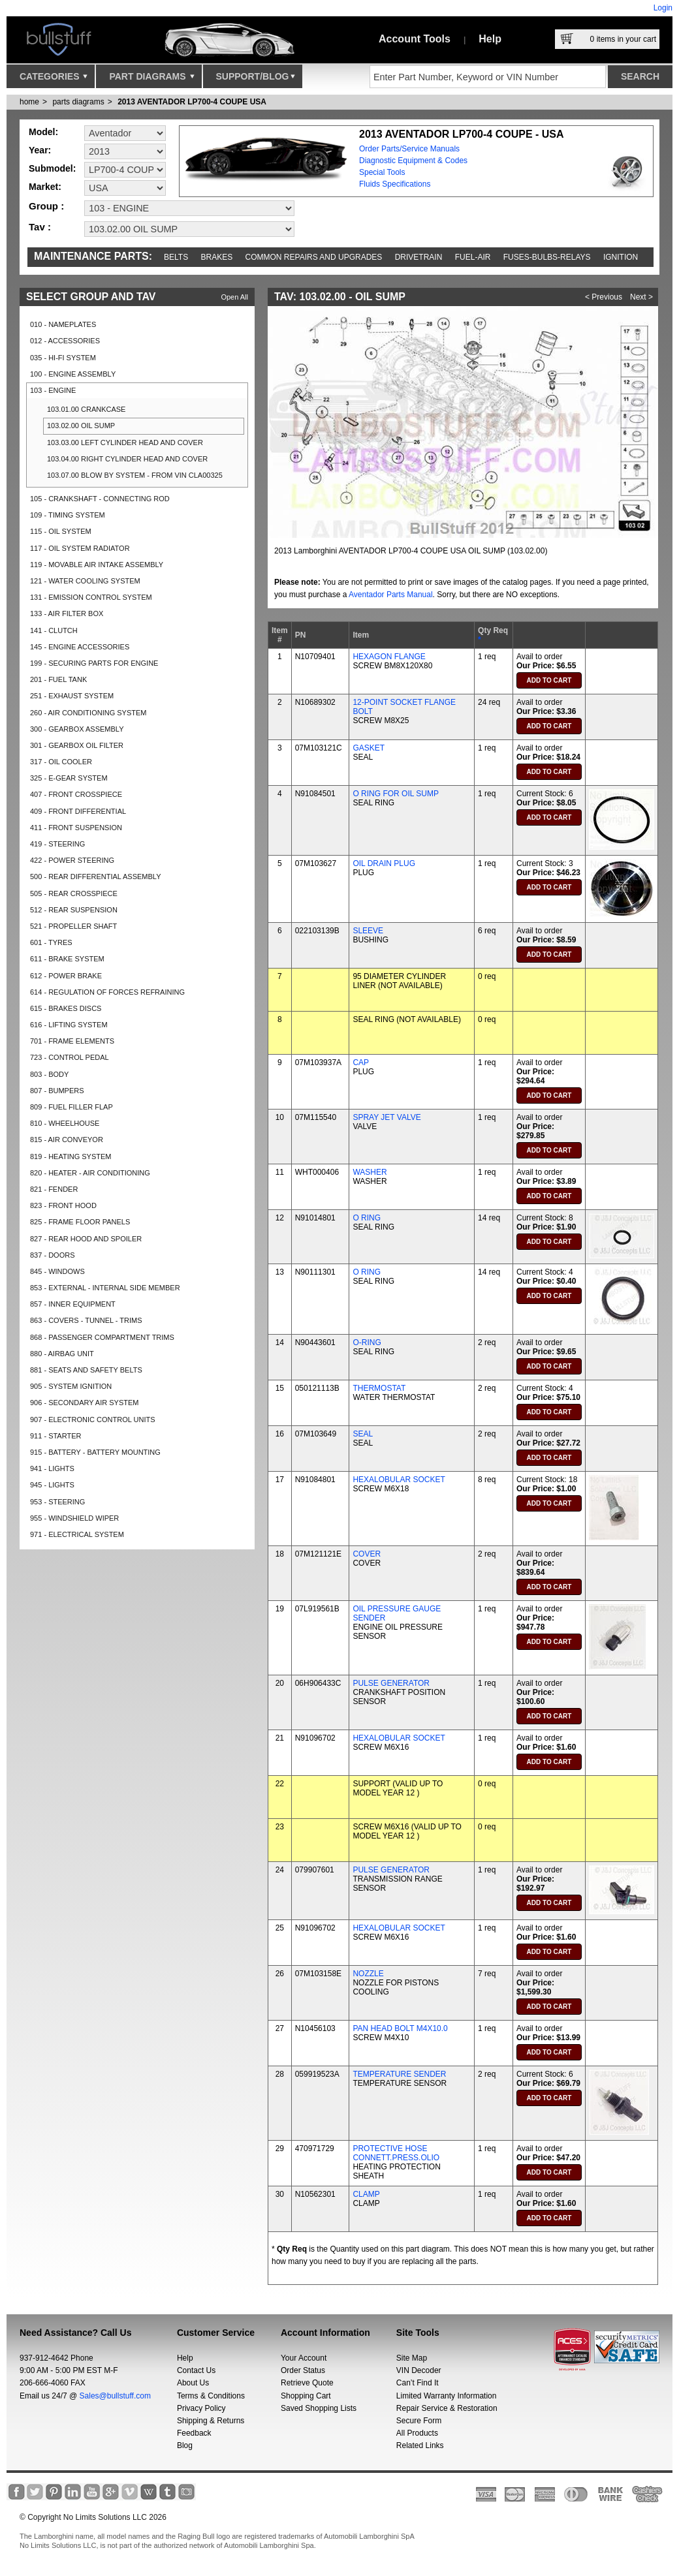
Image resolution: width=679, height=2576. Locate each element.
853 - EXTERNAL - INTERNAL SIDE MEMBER (105, 1288)
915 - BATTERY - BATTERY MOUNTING (95, 1452)
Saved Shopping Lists (318, 2408)
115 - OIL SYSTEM (60, 531)
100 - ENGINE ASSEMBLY (73, 374)
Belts (176, 257)
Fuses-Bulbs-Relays (547, 257)
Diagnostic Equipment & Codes (413, 160)
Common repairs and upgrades (314, 257)
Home (29, 101)
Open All (234, 297)
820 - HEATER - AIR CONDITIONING (90, 1173)
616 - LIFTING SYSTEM (69, 1025)
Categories (53, 79)
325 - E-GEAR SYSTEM (69, 778)
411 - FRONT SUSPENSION (76, 827)
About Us (193, 2382)
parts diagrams (78, 101)
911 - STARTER (55, 1436)
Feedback (194, 2433)
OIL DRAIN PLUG (384, 863)
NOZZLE (368, 1973)
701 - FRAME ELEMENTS (72, 1041)
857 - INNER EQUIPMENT (73, 1304)
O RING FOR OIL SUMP (396, 793)
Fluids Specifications (394, 184)
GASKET (369, 748)
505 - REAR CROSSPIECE (74, 893)
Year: (40, 150)
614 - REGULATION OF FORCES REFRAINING (107, 992)
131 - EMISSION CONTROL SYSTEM (91, 597)
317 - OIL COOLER (61, 762)
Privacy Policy (201, 2408)
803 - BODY (49, 1074)
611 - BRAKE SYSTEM (67, 959)
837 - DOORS (52, 1255)
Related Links (420, 2445)
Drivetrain (419, 257)
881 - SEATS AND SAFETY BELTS (86, 1370)
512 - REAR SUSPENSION (74, 910)
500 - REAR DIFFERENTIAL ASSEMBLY (95, 876)
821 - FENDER (54, 1189)
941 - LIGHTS (52, 1468)
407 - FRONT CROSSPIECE (76, 794)
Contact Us (196, 2370)
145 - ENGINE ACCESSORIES (79, 647)
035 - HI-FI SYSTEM (63, 358)
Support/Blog (255, 79)
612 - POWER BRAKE (66, 976)
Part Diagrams (151, 79)
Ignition (620, 257)
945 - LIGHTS (52, 1485)
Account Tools (414, 38)
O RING (367, 1217)
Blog (185, 2445)
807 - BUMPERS (57, 1090)
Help (490, 38)
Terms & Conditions (211, 2395)
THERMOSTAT (379, 1388)
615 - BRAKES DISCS (65, 1008)
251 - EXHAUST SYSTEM (72, 696)
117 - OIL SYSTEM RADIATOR (80, 548)
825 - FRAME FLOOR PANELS (80, 1222)
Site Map (411, 2358)
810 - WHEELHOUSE (64, 1123)
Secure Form (418, 2420)
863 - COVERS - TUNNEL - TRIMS (86, 1320)
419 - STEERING (57, 844)
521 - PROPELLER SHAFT (73, 926)
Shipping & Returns (210, 2420)
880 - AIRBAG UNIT (62, 1354)
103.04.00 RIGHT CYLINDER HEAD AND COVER (127, 459)
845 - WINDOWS (57, 1271)
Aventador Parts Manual (391, 594)
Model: (43, 132)
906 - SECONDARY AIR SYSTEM (84, 1402)
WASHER (370, 1172)
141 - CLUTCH (54, 630)
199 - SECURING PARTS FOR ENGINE (94, 663)
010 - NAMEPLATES (63, 324)
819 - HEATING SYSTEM (71, 1156)
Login (663, 7)
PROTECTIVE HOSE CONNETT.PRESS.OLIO (396, 2153)
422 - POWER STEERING (72, 860)
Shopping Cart (306, 2395)
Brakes (217, 257)
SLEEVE (368, 930)
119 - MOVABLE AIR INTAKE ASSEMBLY (96, 564)
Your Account (303, 2358)
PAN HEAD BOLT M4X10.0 (400, 2028)
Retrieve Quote (307, 2382)
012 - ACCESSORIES (65, 341)
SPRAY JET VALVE (386, 1117)
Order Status (303, 2370)
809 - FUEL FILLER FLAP (71, 1107)
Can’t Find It (417, 2382)
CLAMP (366, 2194)
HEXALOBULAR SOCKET (399, 1479)
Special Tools (382, 172)
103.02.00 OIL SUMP (81, 425)
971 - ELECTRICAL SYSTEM (77, 1534)
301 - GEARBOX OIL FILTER (76, 745)
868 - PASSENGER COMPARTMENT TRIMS (102, 1337)
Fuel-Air (473, 257)
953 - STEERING (57, 1502)
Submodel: (52, 168)
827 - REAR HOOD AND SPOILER (86, 1239)
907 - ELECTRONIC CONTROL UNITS (92, 1419)
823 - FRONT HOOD (63, 1205)
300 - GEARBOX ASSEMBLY (76, 729)
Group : (46, 205)
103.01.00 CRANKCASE (86, 409)
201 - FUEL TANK (58, 679)
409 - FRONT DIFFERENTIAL (78, 811)
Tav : (40, 226)
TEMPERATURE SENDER (399, 2074)
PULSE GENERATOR (391, 1683)
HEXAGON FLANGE (389, 656)
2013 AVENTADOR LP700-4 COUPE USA (192, 101)
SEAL (363, 1433)
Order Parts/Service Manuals (409, 148)
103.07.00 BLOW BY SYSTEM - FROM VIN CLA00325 (135, 475)
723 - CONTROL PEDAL (69, 1057)
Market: (45, 186)
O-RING (367, 1342)
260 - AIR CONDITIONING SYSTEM (88, 713)
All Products (417, 2433)
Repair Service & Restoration (446, 2408)
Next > (641, 297)
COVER (367, 1554)
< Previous (603, 297)
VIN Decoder (418, 2370)
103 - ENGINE (53, 390)
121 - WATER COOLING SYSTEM (85, 581)
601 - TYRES (51, 942)
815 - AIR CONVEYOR (66, 1139)
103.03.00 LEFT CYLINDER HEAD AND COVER (125, 442)
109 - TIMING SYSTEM (67, 515)
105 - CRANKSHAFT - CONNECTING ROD (100, 499)
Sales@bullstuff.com (115, 2395)
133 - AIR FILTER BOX (66, 613)
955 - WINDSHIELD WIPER (74, 1518)
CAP (361, 1062)
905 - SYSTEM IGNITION (71, 1386)
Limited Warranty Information (446, 2395)
